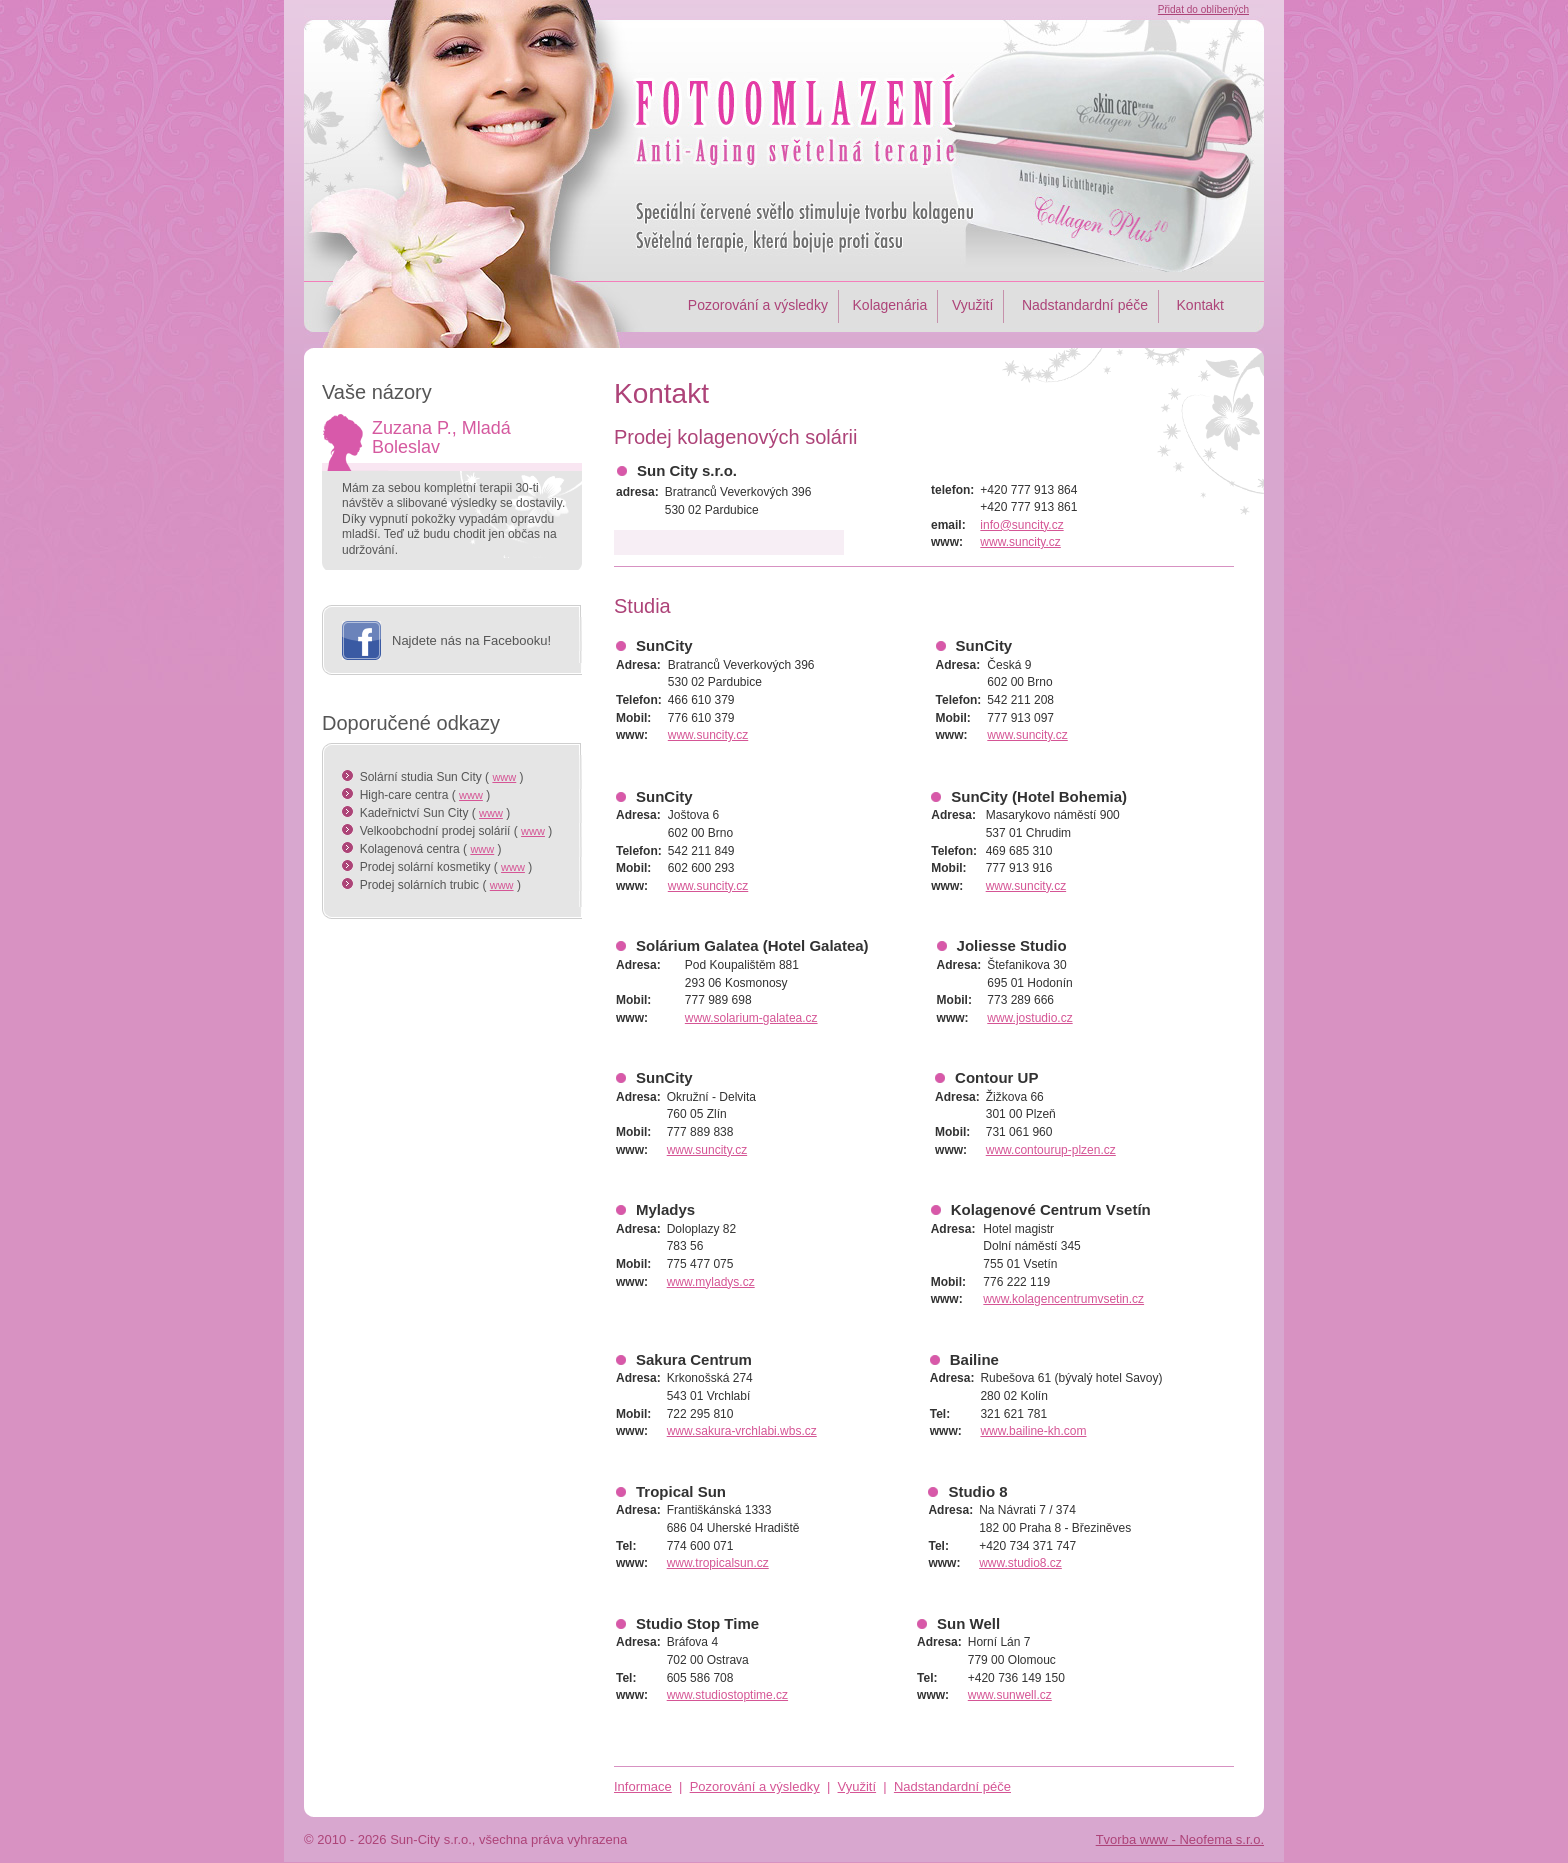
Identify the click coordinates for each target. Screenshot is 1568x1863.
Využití (973, 305)
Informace (643, 1786)
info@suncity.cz (1021, 525)
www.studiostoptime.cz (727, 1695)
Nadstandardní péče (1083, 305)
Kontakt (1198, 305)
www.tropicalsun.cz (718, 1563)
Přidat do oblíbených (1203, 9)
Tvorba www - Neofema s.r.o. (1180, 1839)
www (504, 777)
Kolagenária (890, 305)
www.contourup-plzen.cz (1051, 1150)
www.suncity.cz (1020, 542)
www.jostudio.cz (1029, 1018)
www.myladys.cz (711, 1282)
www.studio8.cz (1020, 1563)
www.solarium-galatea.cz (751, 1018)
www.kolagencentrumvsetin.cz (1063, 1299)
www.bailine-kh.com (1033, 1431)
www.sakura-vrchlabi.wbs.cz (742, 1431)
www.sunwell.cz (1010, 1695)
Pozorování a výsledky (758, 305)
